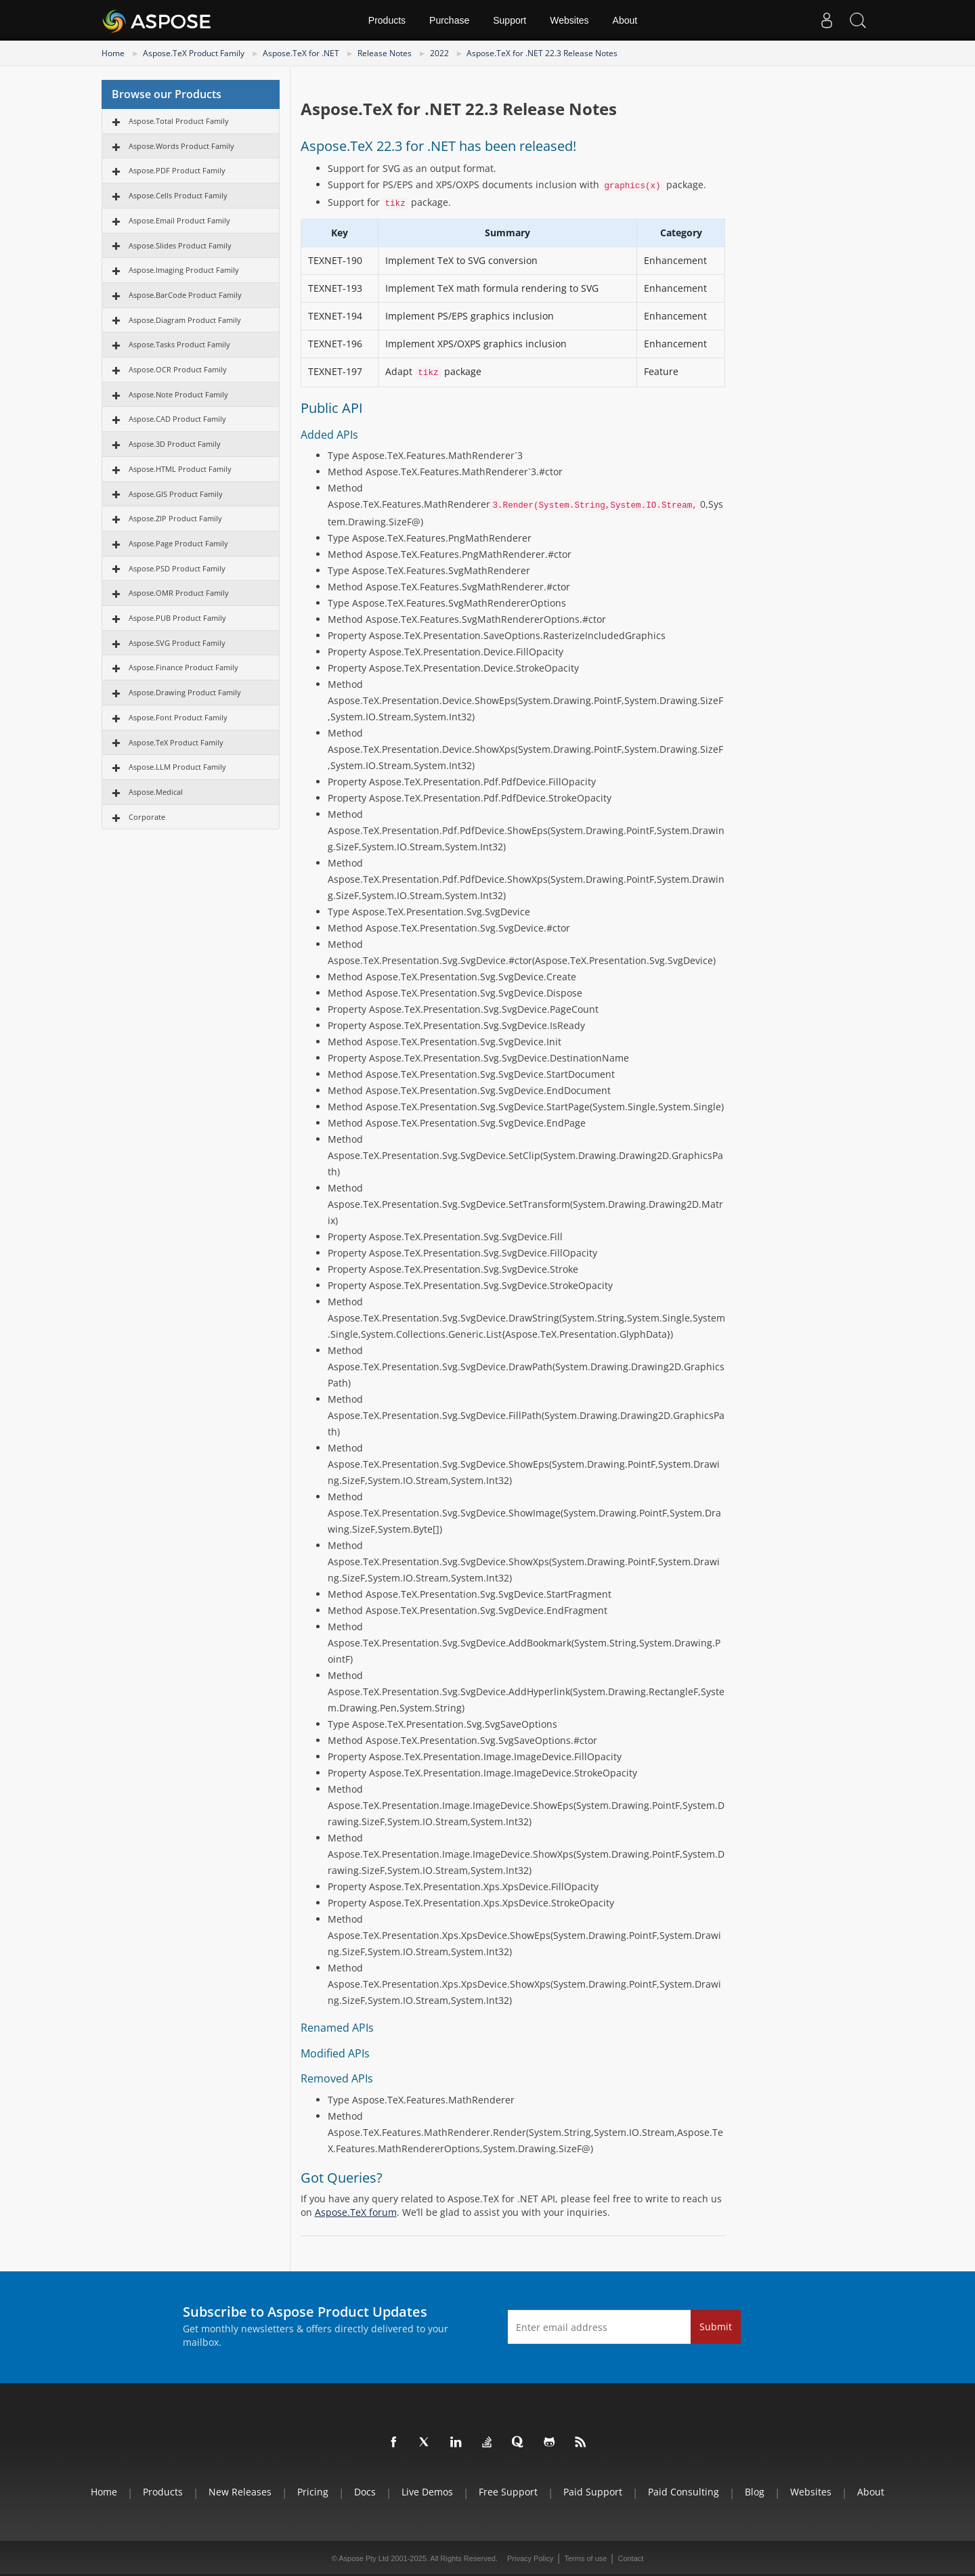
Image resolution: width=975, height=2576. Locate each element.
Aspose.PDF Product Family (177, 170)
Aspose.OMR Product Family (179, 593)
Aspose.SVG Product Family (177, 643)
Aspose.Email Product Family (179, 220)
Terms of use (585, 2558)
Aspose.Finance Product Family (183, 667)
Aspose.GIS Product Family (176, 494)
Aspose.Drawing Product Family (185, 692)
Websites (569, 20)
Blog (754, 2491)
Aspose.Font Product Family (178, 717)
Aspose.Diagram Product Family (185, 320)
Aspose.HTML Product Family (180, 469)
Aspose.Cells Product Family (178, 195)
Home (113, 53)
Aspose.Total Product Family (179, 121)
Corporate (147, 817)
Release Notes (385, 53)
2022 (439, 53)
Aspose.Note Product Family (178, 394)
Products (387, 20)
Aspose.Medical (156, 792)
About (625, 20)
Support (509, 20)
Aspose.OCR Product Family (178, 369)
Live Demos (427, 2491)
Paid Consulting (683, 2491)
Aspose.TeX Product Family (193, 53)
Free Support (508, 2491)
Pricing (312, 2491)
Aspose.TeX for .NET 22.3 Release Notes (542, 53)
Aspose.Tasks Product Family (179, 344)
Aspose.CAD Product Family (177, 419)
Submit (715, 2326)
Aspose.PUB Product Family (177, 618)
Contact (630, 2558)
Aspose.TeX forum (356, 2212)
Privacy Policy (530, 2558)
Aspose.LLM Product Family (177, 767)
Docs (365, 2491)
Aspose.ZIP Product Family (175, 518)
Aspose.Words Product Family (181, 146)
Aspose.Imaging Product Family (184, 270)
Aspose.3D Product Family (175, 444)
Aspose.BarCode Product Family (185, 295)
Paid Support (592, 2491)
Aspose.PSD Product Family (177, 568)
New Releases (240, 2491)
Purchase (449, 20)
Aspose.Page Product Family (178, 543)
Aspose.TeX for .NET (301, 53)
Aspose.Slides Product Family (180, 245)
